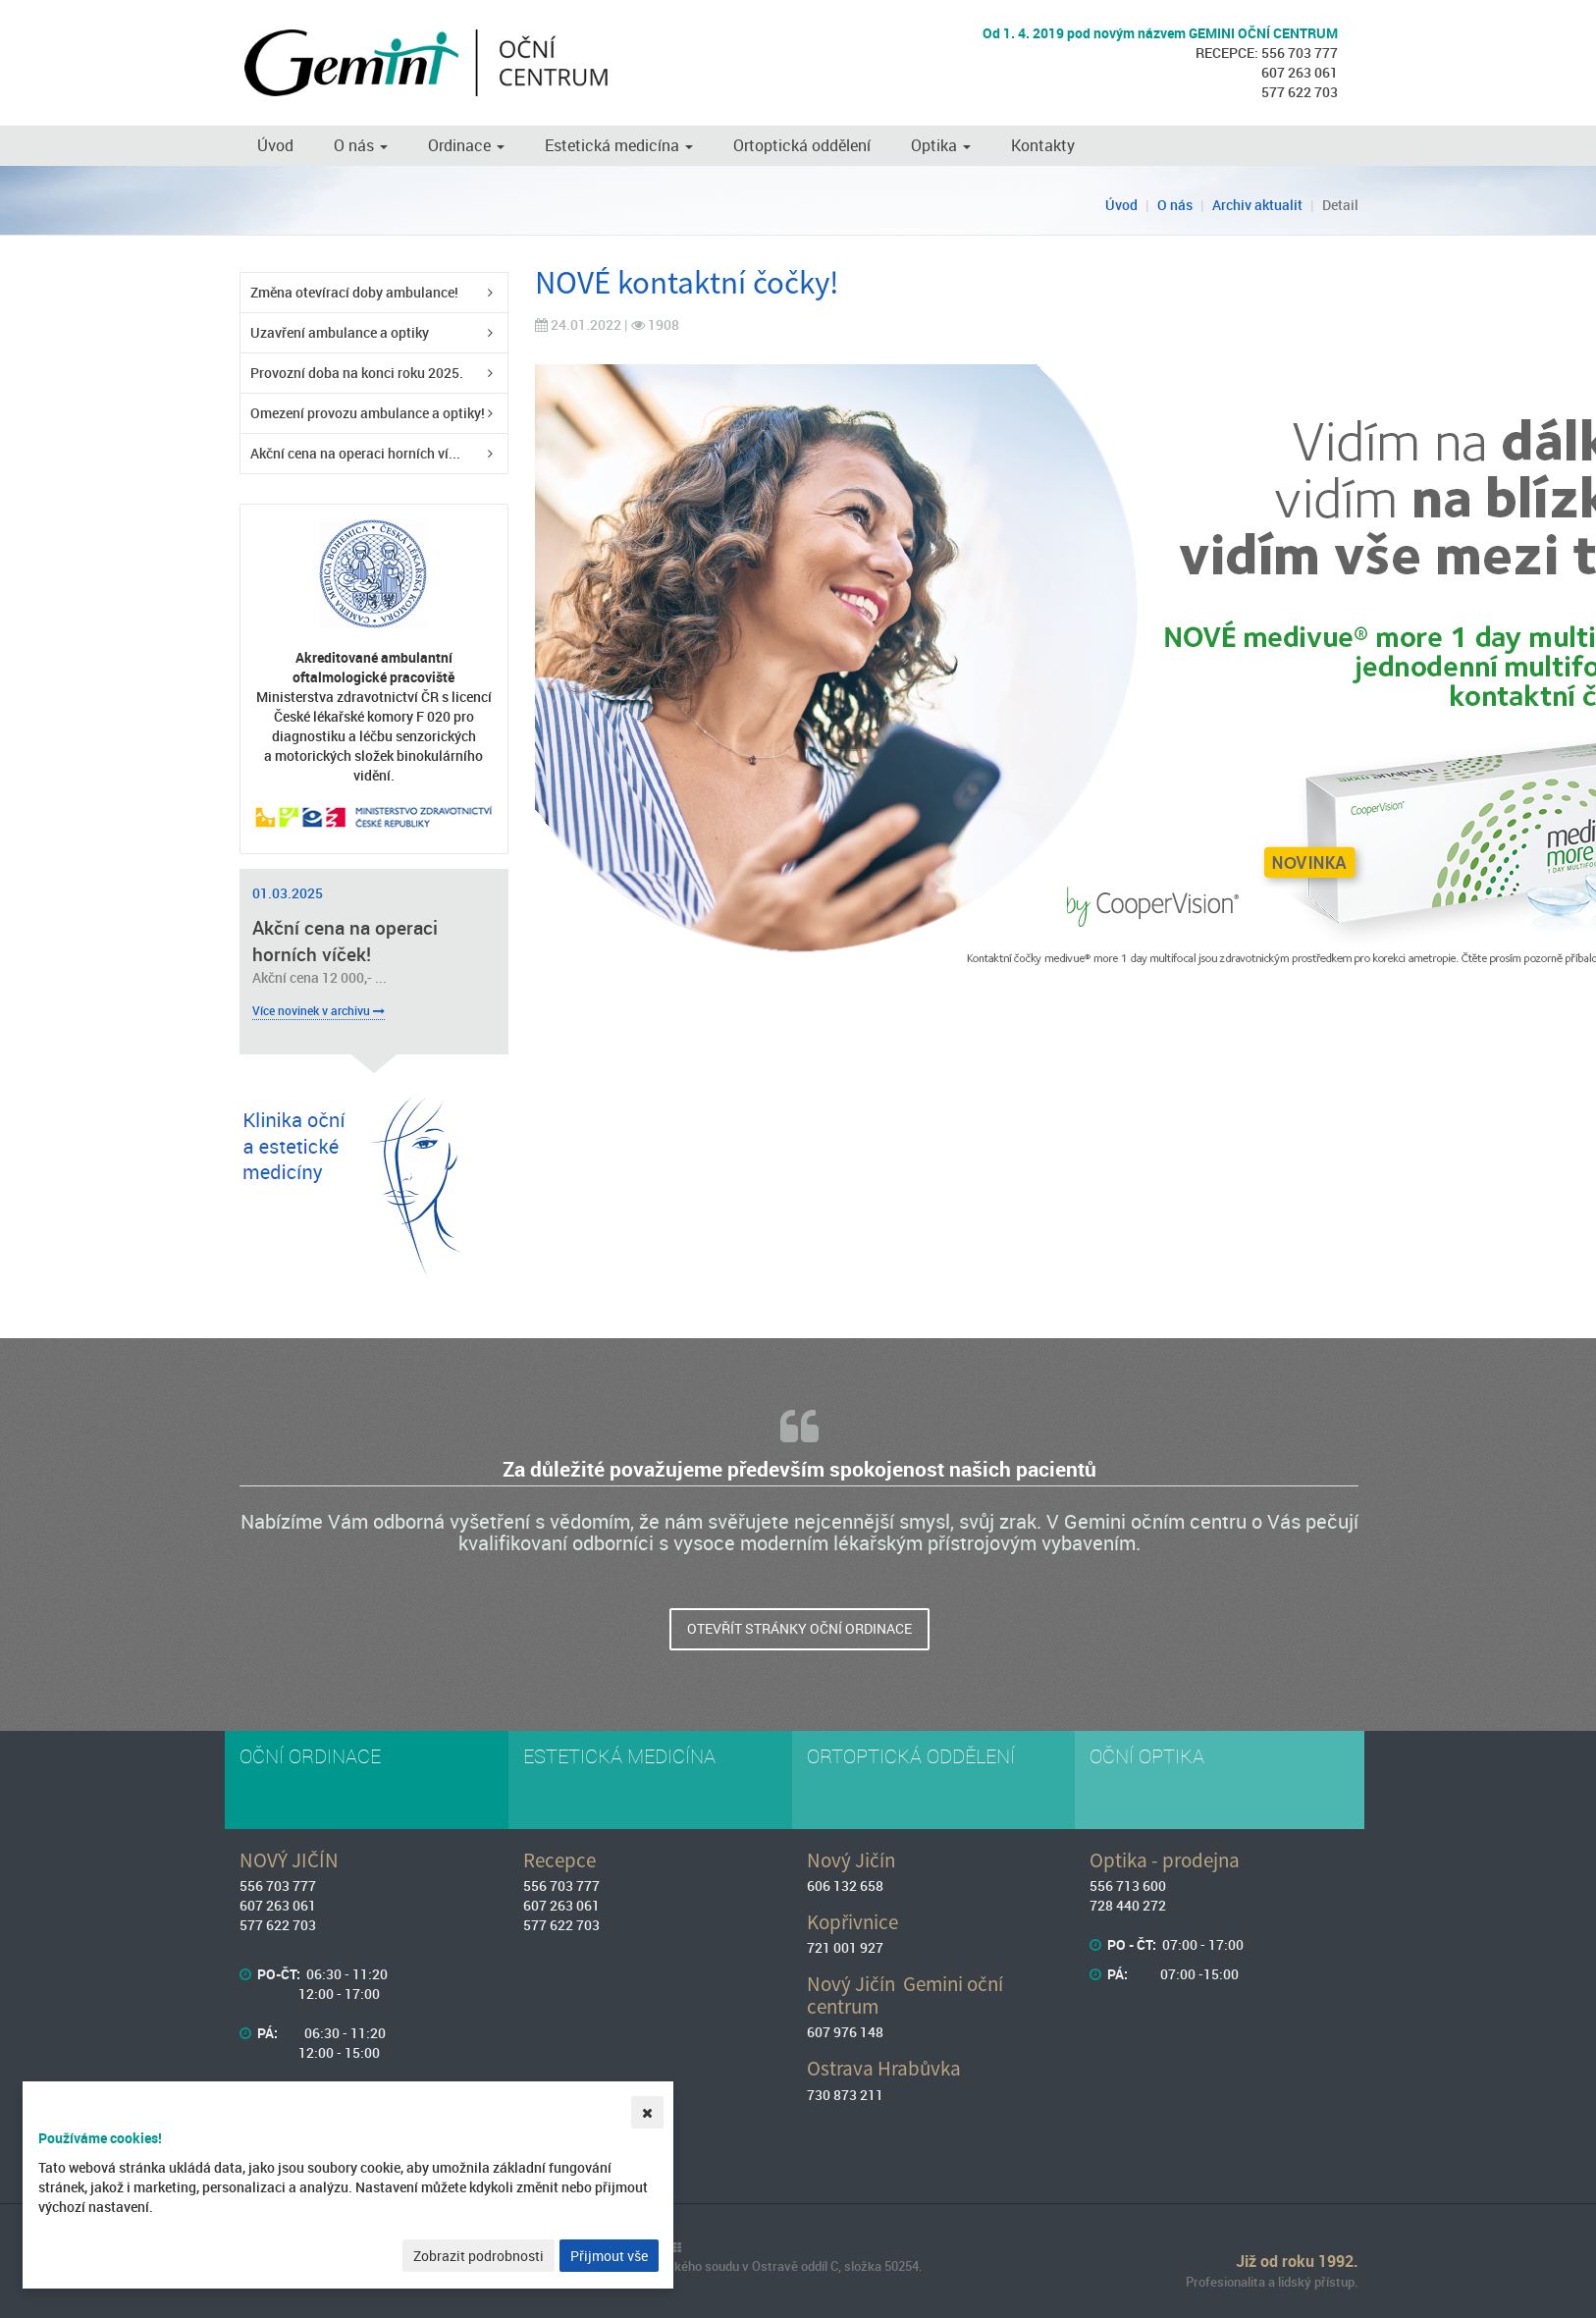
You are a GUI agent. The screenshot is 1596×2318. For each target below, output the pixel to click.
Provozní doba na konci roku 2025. (356, 372)
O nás (361, 145)
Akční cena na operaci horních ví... (355, 453)
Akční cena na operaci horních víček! (345, 941)
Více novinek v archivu (318, 1010)
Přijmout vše (609, 2255)
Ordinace (466, 145)
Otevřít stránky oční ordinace (799, 1628)
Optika (941, 145)
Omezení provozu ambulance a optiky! (367, 413)
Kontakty (1043, 145)
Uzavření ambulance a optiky (339, 332)
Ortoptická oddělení (802, 145)
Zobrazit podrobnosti (478, 2255)
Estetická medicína (619, 145)
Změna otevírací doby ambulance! (354, 292)
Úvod (275, 145)
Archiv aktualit (1257, 204)
